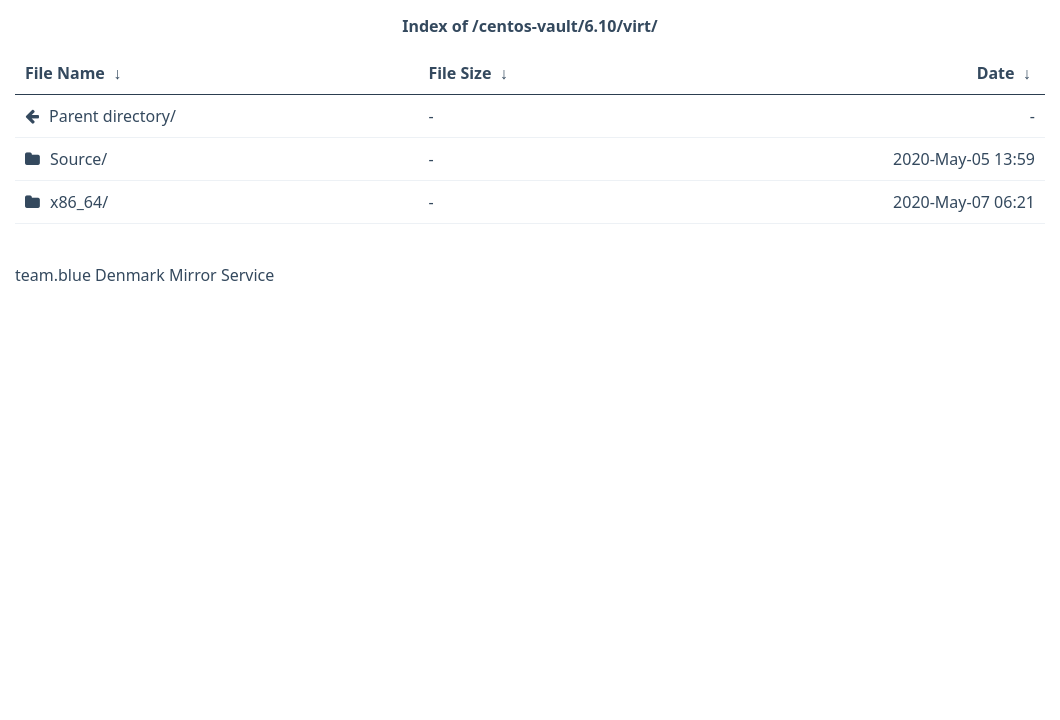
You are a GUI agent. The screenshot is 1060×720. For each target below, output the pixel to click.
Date (996, 73)
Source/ (78, 159)
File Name (65, 73)
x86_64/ (79, 202)
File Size (459, 73)
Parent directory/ (112, 116)
